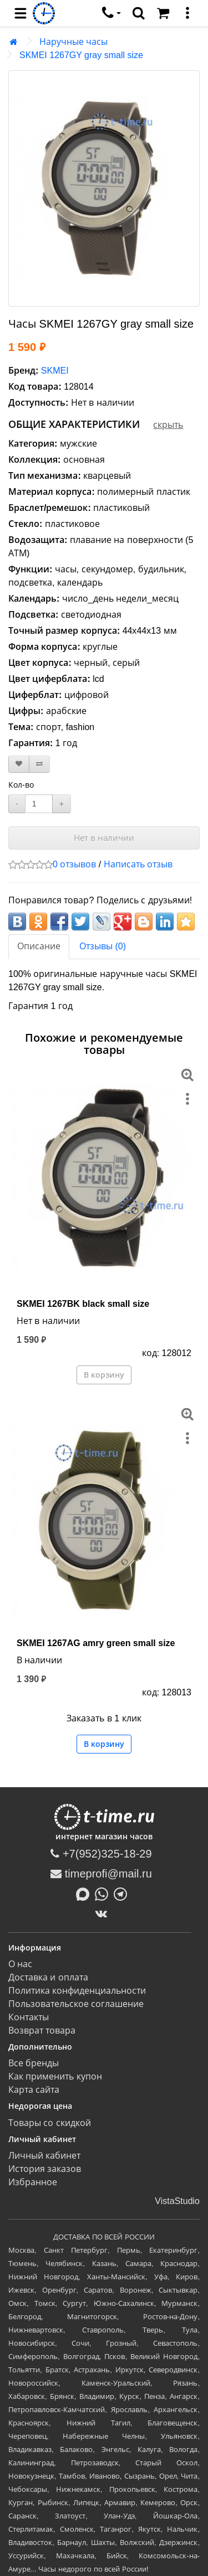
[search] (138, 13)
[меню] (187, 13)
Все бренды (33, 2063)
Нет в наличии (104, 837)
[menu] (20, 13)
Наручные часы (73, 41)
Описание (38, 946)
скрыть (168, 425)
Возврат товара (41, 2030)
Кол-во (21, 784)
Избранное (32, 2182)
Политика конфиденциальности (77, 1990)
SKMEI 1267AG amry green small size (96, 1643)
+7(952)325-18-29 (100, 1854)
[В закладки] (18, 764)
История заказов (44, 2169)
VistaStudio (177, 2201)
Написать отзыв (138, 864)
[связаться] (111, 13)
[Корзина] (163, 13)
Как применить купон (55, 2076)
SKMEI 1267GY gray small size (81, 55)
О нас (20, 1964)
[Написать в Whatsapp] (104, 1893)
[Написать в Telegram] (123, 1893)
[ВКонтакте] (104, 1913)
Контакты (28, 2017)
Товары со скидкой (49, 2123)
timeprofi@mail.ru (101, 1874)
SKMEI (55, 370)
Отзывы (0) (102, 946)
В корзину (104, 1374)
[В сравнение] (39, 764)
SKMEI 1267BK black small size (83, 1303)
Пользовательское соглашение (76, 2004)
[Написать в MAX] (85, 1893)
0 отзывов (74, 864)
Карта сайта (33, 2089)
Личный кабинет (44, 2155)
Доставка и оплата (48, 1977)
